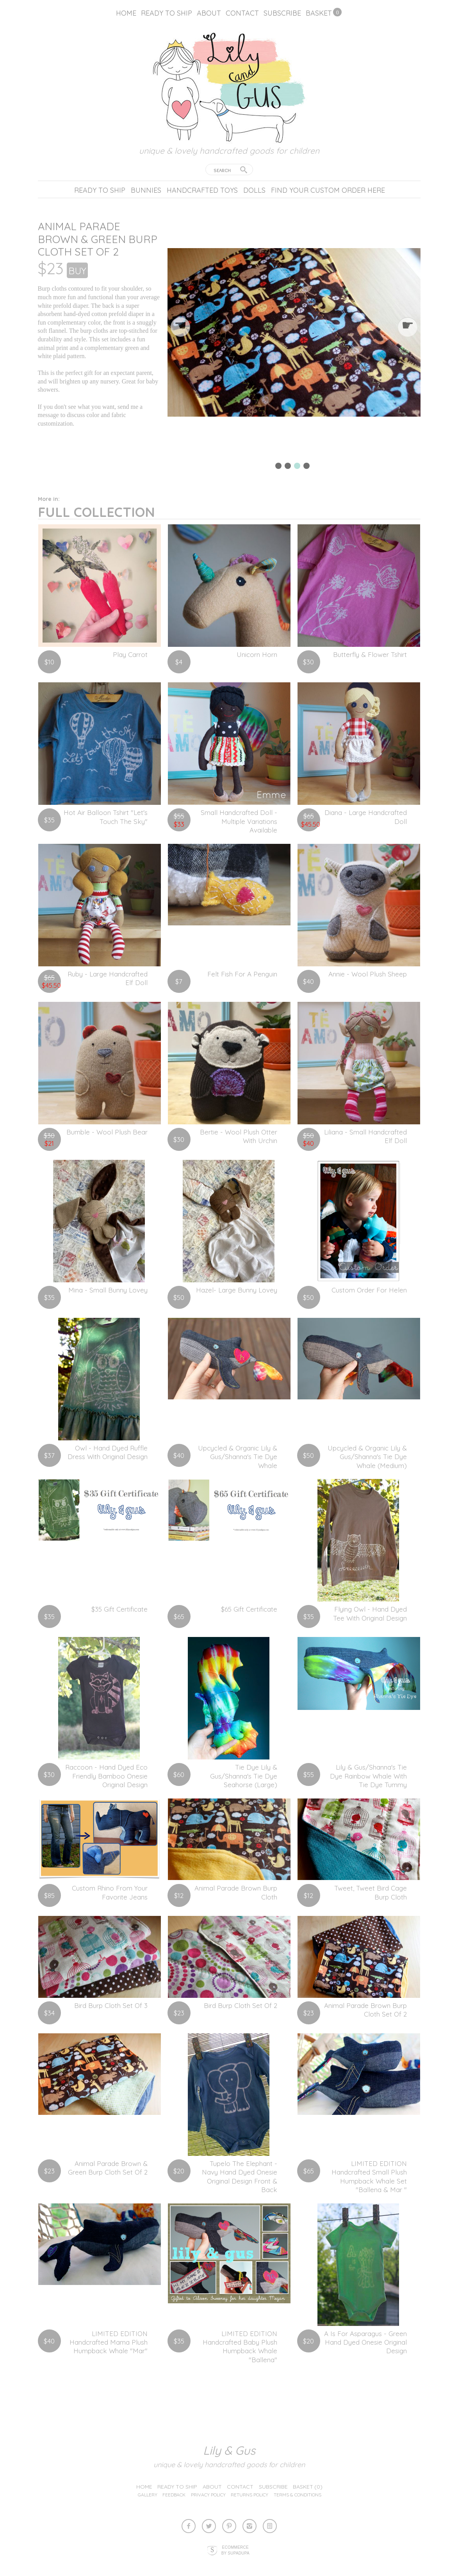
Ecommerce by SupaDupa (235, 2550)
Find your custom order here (328, 190)
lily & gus (229, 2450)
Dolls (254, 190)
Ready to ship (166, 13)
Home (126, 13)
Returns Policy (249, 2495)
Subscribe (282, 13)
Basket (319, 13)
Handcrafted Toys (202, 190)
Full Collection (96, 507)
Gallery (147, 2495)
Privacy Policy (208, 2495)
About (209, 13)
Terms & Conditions (297, 2495)
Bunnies (146, 190)
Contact (242, 13)
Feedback (173, 2495)
